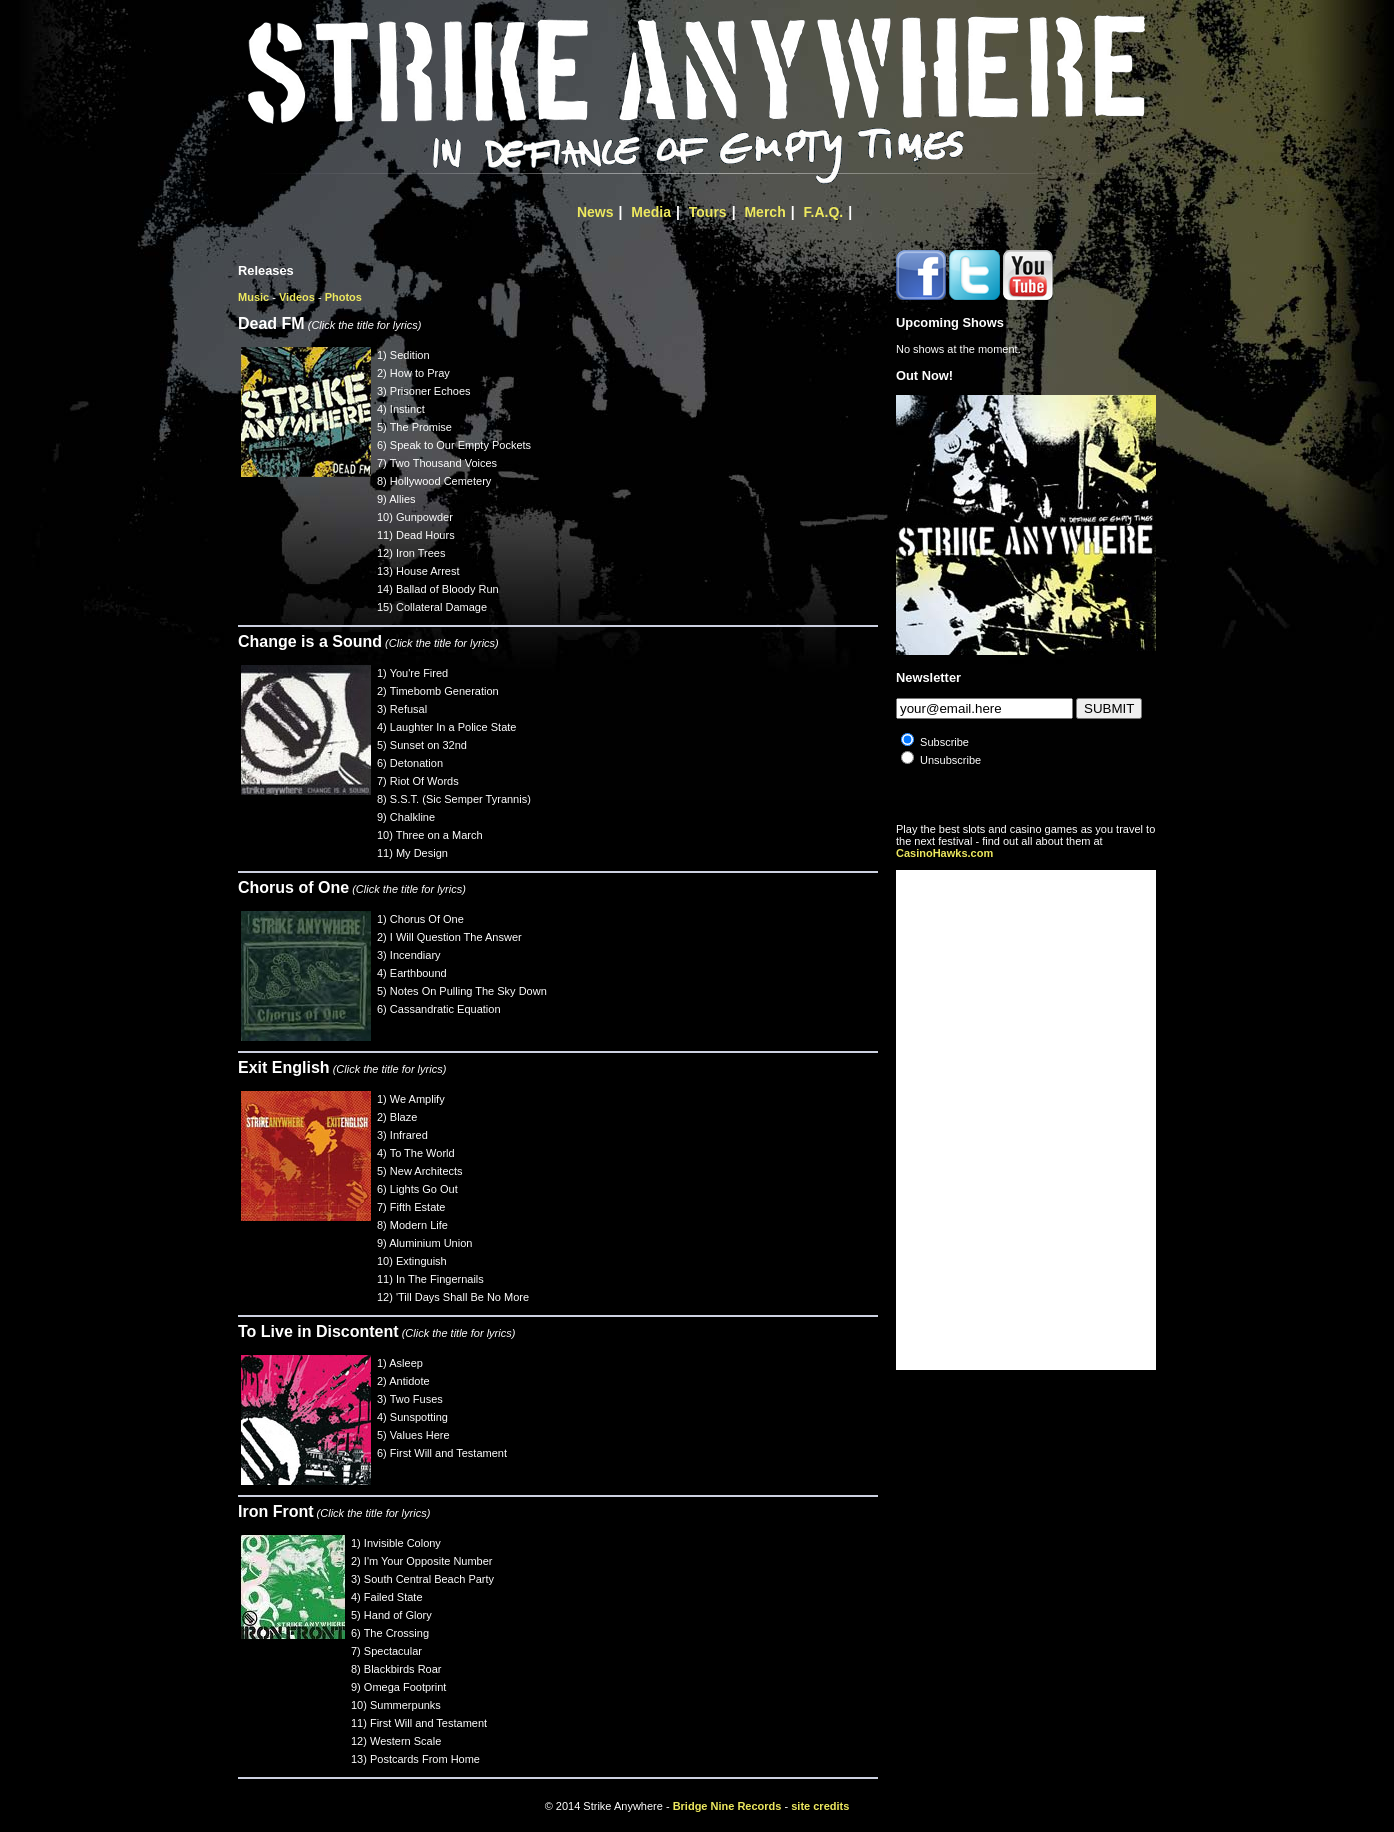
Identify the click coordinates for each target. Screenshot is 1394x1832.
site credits (820, 1806)
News (595, 212)
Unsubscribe (950, 760)
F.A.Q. (824, 212)
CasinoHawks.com (944, 853)
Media (651, 212)
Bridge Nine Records (727, 1806)
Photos (343, 297)
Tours (708, 212)
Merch (764, 212)
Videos (297, 297)
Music (253, 297)
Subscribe (944, 742)
